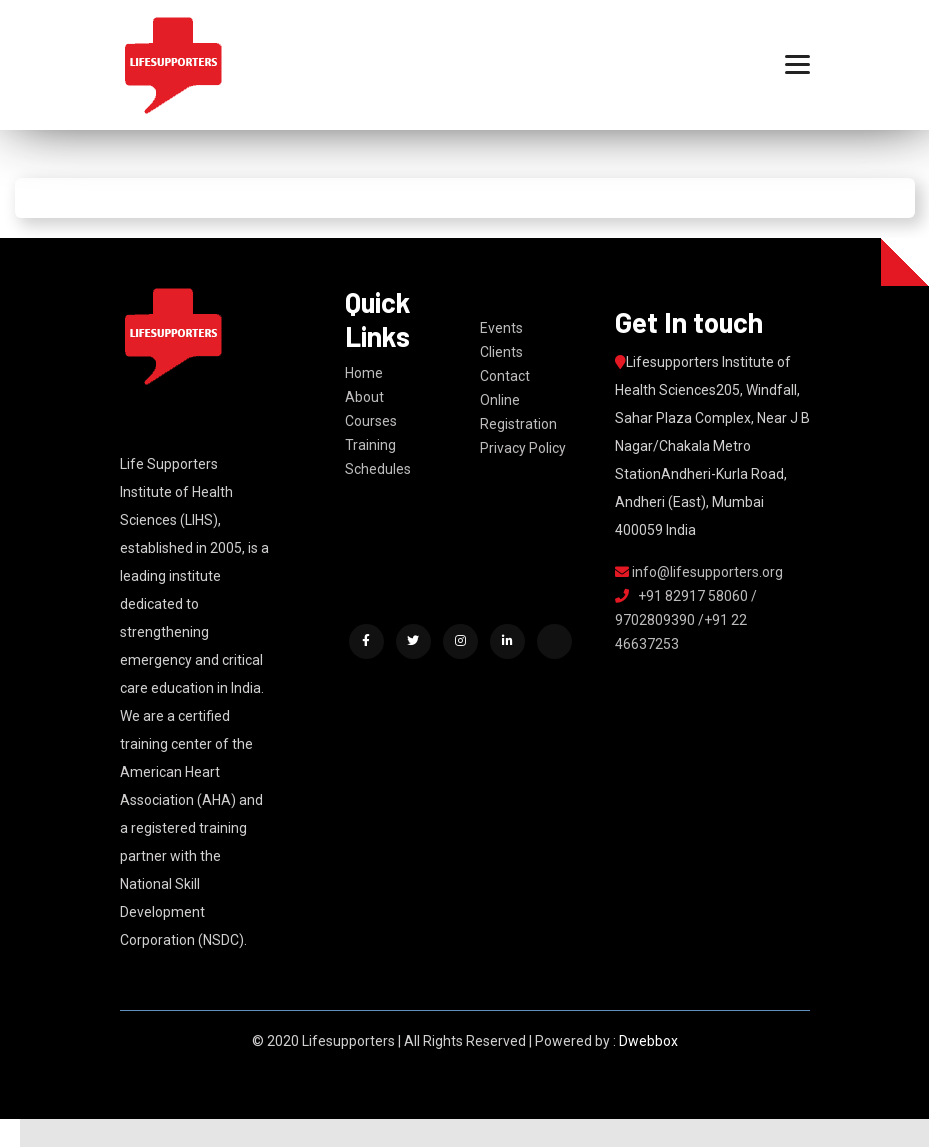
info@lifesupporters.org (699, 572)
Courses (371, 421)
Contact (505, 376)
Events (501, 328)
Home (364, 373)
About (364, 397)
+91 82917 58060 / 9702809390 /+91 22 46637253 (686, 620)
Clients (501, 352)
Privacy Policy (523, 448)
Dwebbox (648, 1041)
